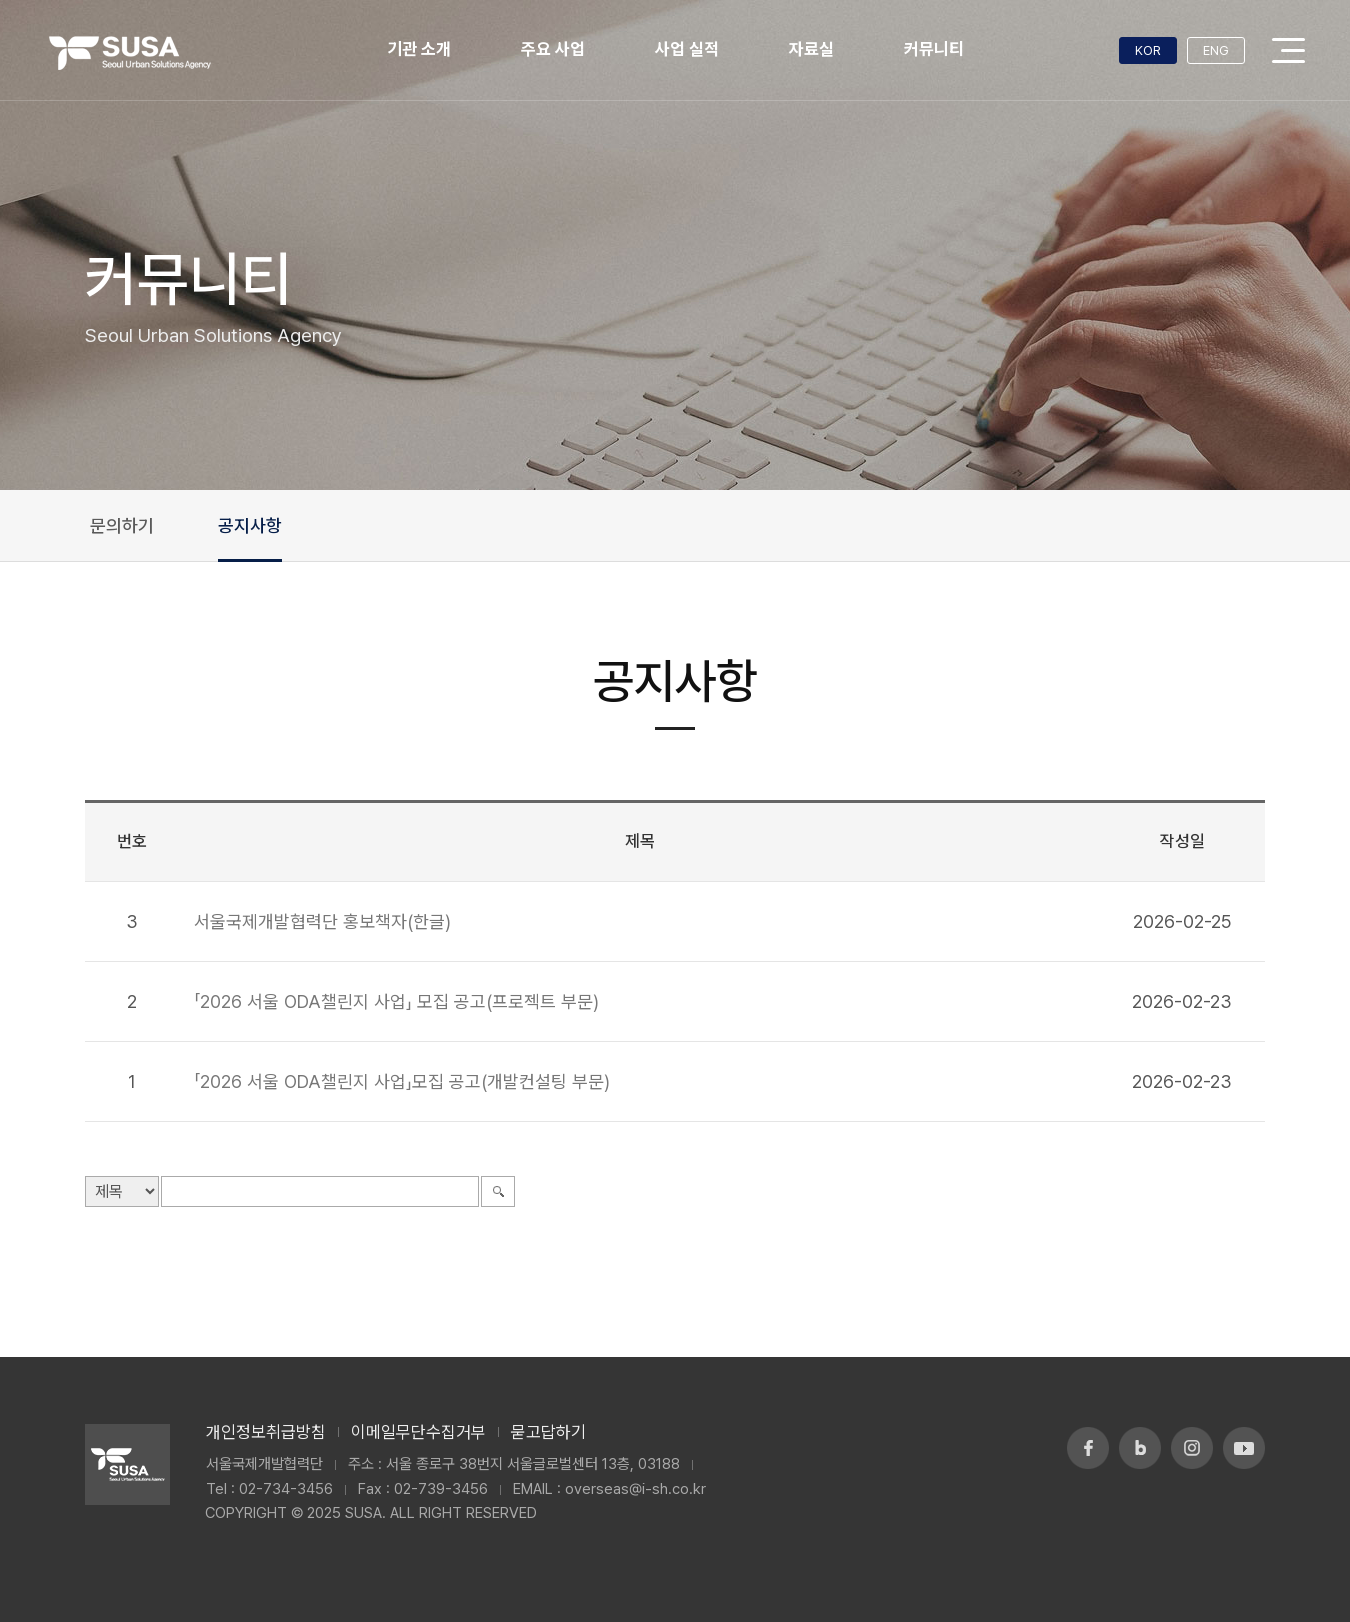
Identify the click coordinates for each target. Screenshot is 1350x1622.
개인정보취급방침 (266, 1432)
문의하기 (122, 525)
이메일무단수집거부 (418, 1432)
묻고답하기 (548, 1432)
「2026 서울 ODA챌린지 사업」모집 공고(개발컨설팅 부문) (402, 1081)
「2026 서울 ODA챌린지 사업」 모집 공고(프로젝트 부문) (396, 1001)
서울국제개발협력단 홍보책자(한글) (322, 921)
